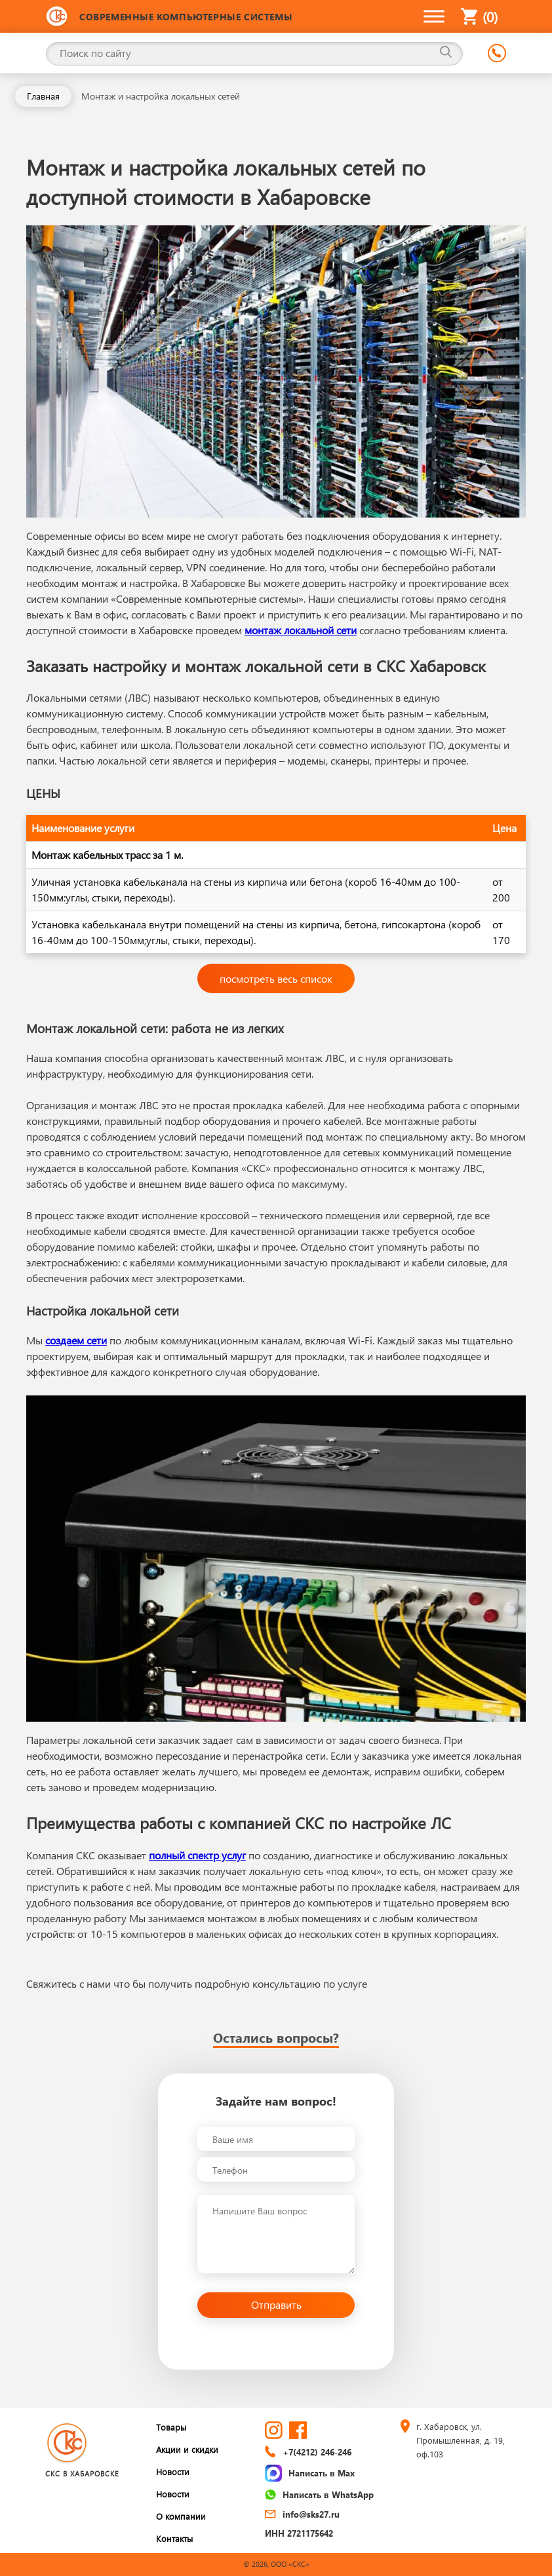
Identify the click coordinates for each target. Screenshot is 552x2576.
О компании (181, 2516)
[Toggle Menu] (434, 16)
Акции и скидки (187, 2449)
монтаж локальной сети (301, 630)
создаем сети (76, 1340)
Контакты (174, 2538)
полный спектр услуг (197, 1855)
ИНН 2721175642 (299, 2533)
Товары (171, 2427)
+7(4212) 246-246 (308, 2451)
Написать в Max (310, 2473)
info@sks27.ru (302, 2514)
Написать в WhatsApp (319, 2494)
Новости (172, 2471)
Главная (43, 96)
